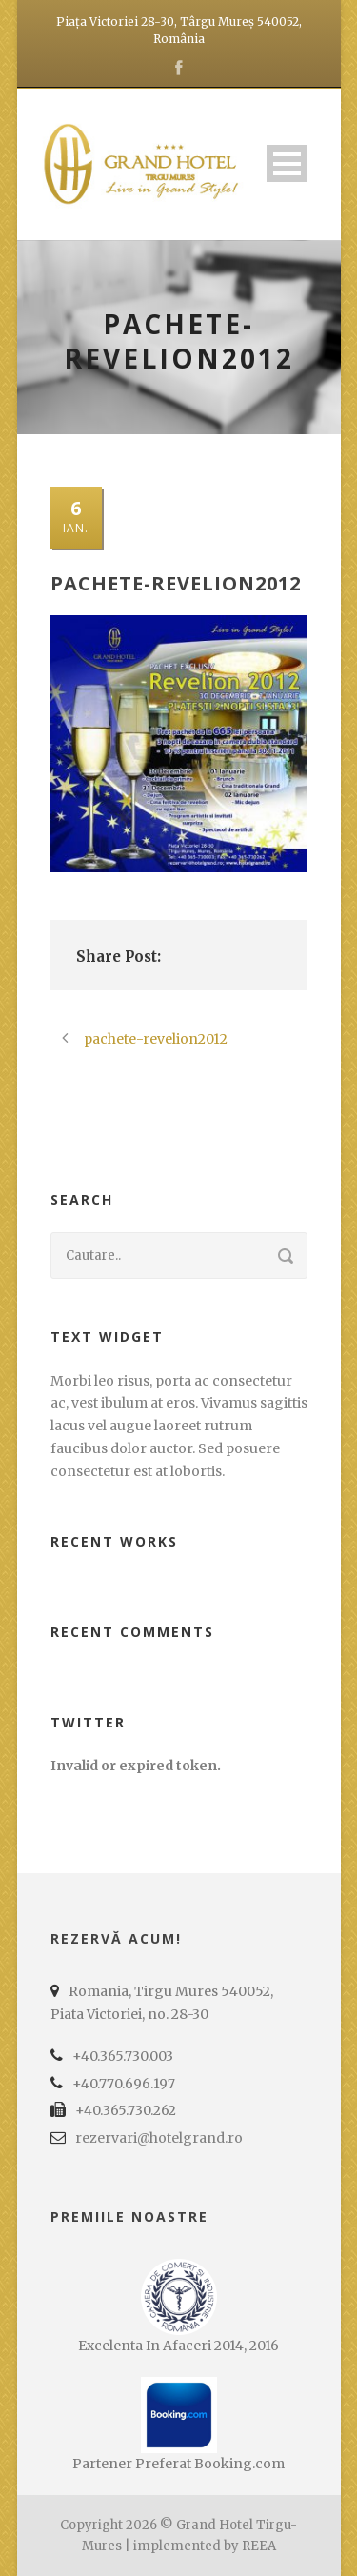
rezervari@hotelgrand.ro (159, 2138)
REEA (259, 2546)
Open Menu (287, 163)
